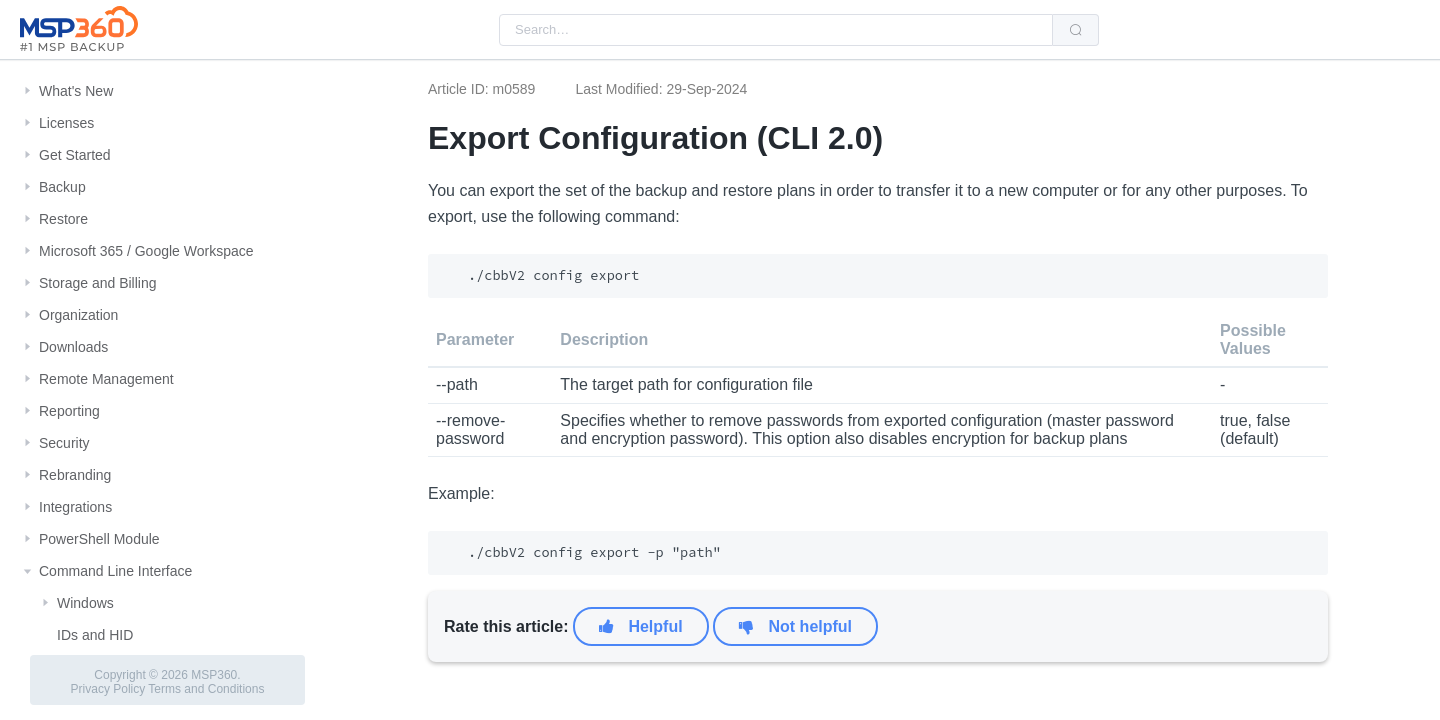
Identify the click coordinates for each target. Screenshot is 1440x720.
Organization (78, 315)
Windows (85, 603)
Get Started (75, 155)
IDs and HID (95, 635)
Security (64, 443)
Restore (63, 219)
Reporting (69, 411)
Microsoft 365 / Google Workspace (146, 251)
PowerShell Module (99, 539)
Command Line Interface (115, 571)
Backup (62, 187)
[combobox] (776, 30)
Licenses (66, 123)
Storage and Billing (98, 283)
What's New (76, 91)
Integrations (75, 507)
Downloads (73, 347)
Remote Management (106, 379)
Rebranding (75, 475)
